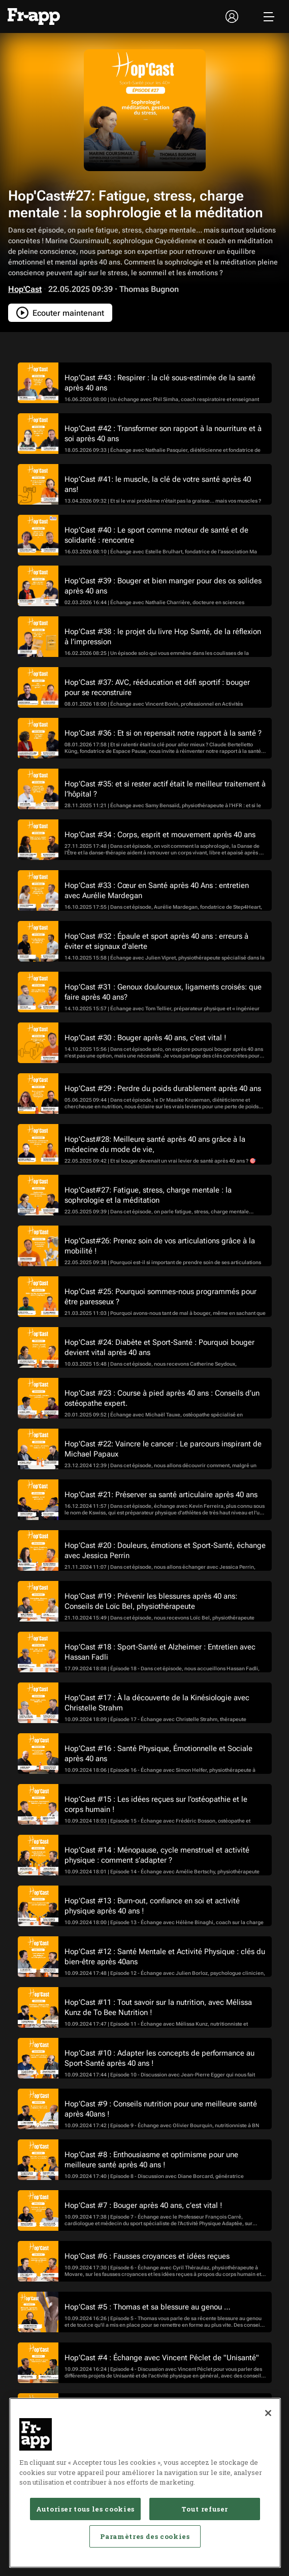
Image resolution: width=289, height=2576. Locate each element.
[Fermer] (268, 2413)
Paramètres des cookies (144, 2536)
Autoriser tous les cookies (85, 2509)
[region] (145, 2483)
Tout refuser (204, 2509)
